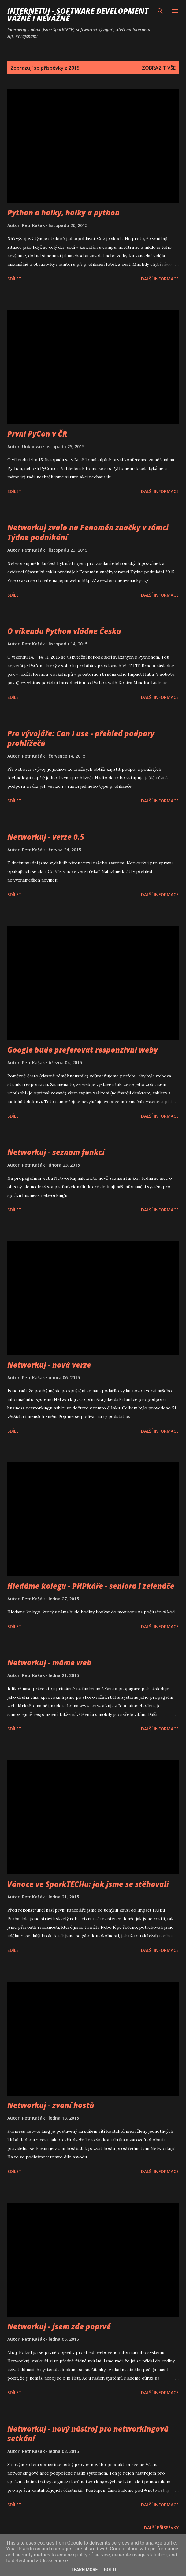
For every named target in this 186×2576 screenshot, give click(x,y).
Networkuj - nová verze (49, 1365)
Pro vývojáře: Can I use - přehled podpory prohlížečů (80, 738)
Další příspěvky (161, 2527)
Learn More (84, 2569)
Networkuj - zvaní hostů (50, 2105)
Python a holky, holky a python (63, 212)
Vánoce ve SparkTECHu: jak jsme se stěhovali (88, 1884)
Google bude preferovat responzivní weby (82, 1050)
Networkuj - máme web (49, 1662)
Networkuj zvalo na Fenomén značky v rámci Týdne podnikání (88, 532)
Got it (110, 2569)
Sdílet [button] (14, 279)
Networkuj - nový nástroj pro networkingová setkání (88, 2433)
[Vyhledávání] (160, 11)
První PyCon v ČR (37, 434)
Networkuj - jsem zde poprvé (59, 2326)
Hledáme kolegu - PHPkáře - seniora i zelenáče (90, 1586)
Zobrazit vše (159, 67)
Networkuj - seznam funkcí (56, 1152)
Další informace (160, 279)
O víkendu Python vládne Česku (64, 631)
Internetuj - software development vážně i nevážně (77, 14)
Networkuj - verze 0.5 (45, 837)
